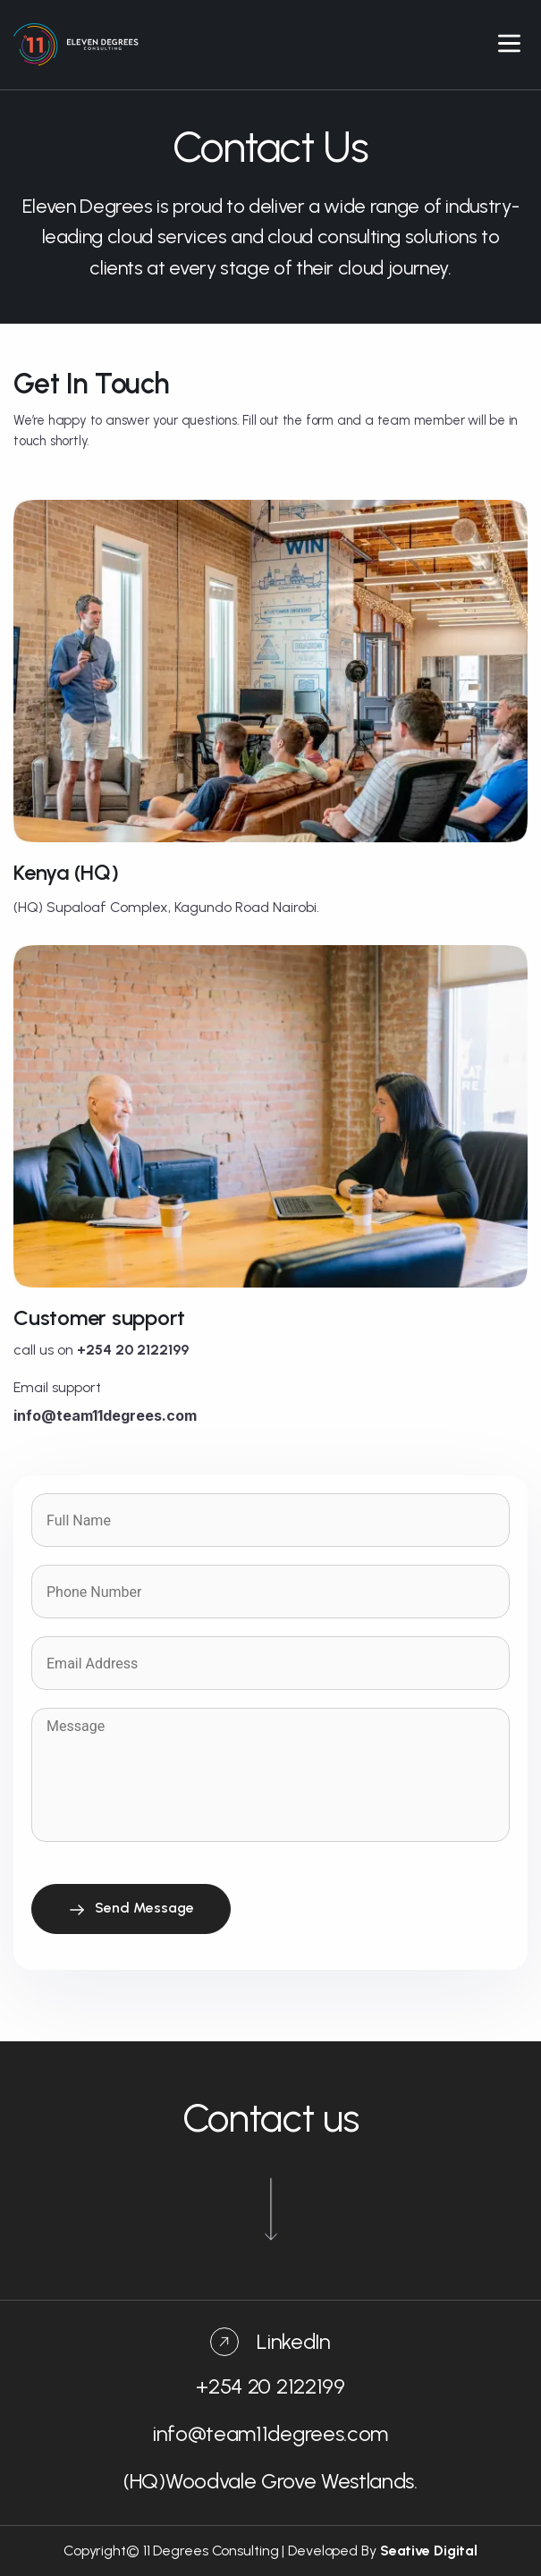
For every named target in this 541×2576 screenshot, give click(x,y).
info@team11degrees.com (270, 2433)
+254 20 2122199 (270, 2386)
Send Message (131, 1909)
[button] (510, 44)
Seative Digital (429, 2550)
